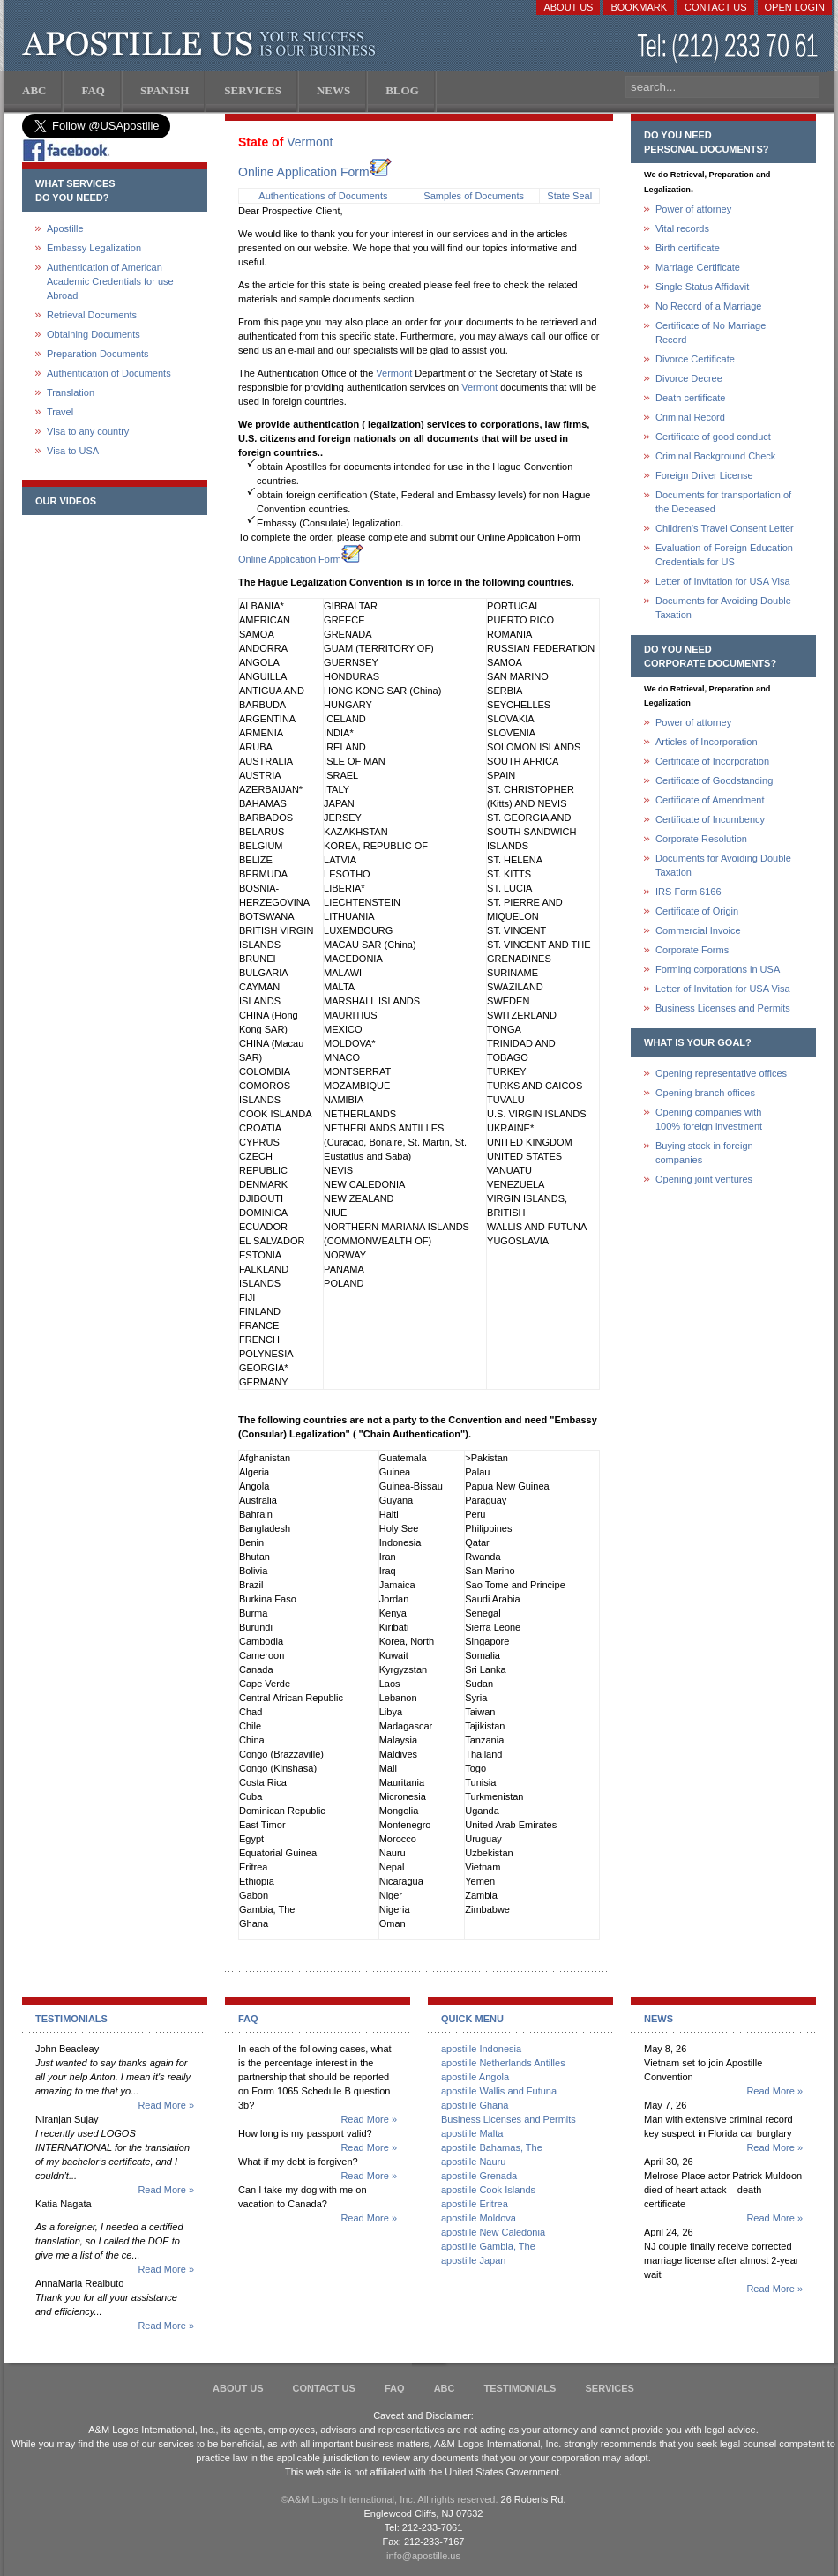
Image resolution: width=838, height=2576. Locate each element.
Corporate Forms (692, 950)
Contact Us (716, 7)
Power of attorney (693, 209)
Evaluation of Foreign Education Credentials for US (724, 554)
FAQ (395, 2388)
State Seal (569, 195)
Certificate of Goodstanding (714, 780)
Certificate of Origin (696, 911)
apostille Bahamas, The (491, 2147)
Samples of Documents (473, 195)
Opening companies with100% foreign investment (708, 1119)
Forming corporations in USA (717, 969)
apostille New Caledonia (493, 2232)
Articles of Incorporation (706, 741)
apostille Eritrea (474, 2204)
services (609, 2388)
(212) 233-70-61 (729, 48)
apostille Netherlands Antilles (503, 2062)
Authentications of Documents (322, 195)
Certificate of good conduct (713, 436)
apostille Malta (472, 2133)
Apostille (65, 228)
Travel (60, 412)
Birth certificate (687, 248)
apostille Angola (475, 2077)
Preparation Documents (98, 353)
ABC (444, 2388)
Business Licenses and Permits (722, 1008)
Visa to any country (88, 431)
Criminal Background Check (715, 456)
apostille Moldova (478, 2218)
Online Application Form (315, 172)
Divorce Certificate (695, 359)
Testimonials (520, 2388)
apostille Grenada (479, 2175)
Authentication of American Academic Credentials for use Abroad (110, 281)
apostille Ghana (474, 2105)
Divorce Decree (688, 378)
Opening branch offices (705, 1092)
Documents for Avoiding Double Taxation (723, 607)
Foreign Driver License (704, 475)
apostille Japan (473, 2260)
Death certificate (690, 397)
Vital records (682, 228)
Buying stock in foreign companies (704, 1152)
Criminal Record (690, 417)
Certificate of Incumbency (710, 819)
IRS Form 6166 (688, 891)
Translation (70, 392)
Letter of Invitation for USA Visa (722, 581)
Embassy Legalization (94, 248)
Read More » (166, 2105)
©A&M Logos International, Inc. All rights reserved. (389, 2499)
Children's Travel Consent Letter (724, 528)
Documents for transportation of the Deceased (723, 501)
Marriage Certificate (697, 267)
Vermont (310, 142)
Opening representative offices (721, 1073)
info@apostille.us (423, 2555)
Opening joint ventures (703, 1179)
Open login (795, 7)
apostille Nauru (473, 2161)
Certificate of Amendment (710, 800)
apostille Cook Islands (488, 2189)
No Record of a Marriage (708, 306)
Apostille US (202, 44)
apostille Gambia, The (488, 2246)
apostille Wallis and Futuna (499, 2091)
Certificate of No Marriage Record (710, 332)
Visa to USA (73, 450)
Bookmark (638, 7)
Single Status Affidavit (702, 286)
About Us (568, 7)
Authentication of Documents (109, 373)
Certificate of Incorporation (712, 761)
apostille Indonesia (481, 2048)
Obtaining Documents (93, 334)
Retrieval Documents (92, 315)
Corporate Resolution (701, 838)
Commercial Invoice (698, 930)
